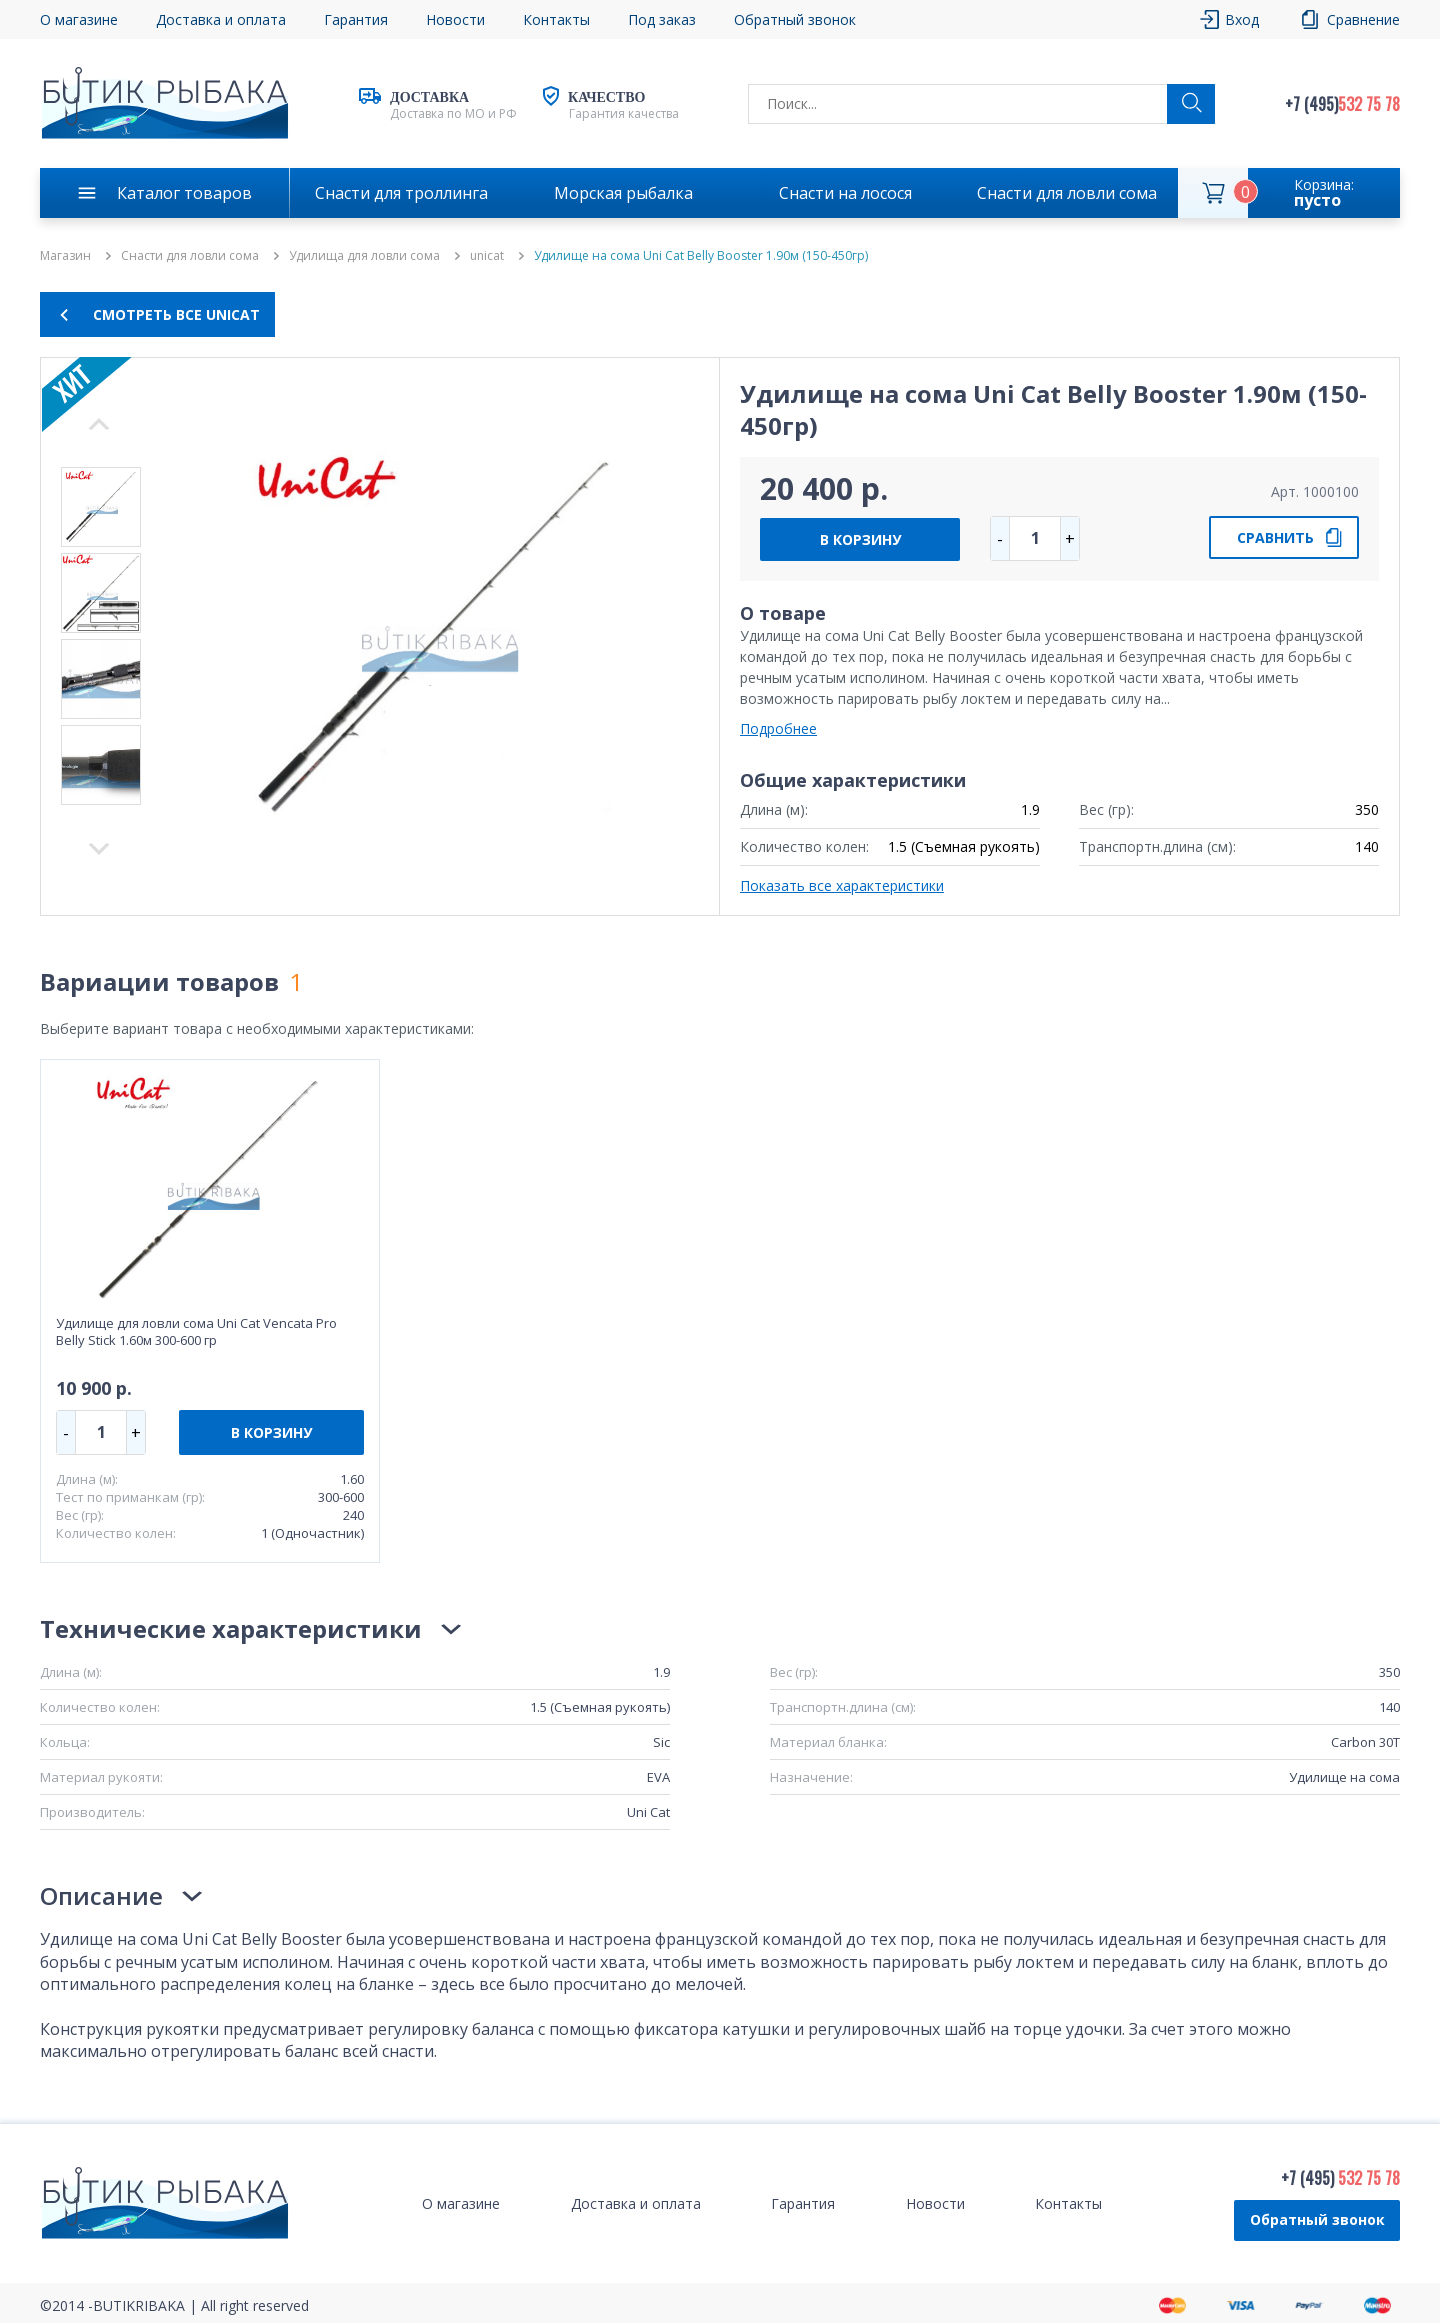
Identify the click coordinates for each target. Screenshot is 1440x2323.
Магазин (65, 256)
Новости (455, 19)
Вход (1242, 19)
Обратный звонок (795, 19)
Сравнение (1363, 19)
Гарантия (356, 19)
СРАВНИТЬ (1275, 537)
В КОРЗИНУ (860, 539)
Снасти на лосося (845, 193)
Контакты (556, 19)
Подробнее (778, 728)
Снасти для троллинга (401, 193)
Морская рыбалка (623, 193)
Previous (99, 849)
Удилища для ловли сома (364, 256)
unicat (487, 256)
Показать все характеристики (842, 885)
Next (99, 424)
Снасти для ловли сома (1067, 193)
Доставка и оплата (221, 19)
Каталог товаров (184, 193)
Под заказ (662, 19)
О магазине (79, 19)
